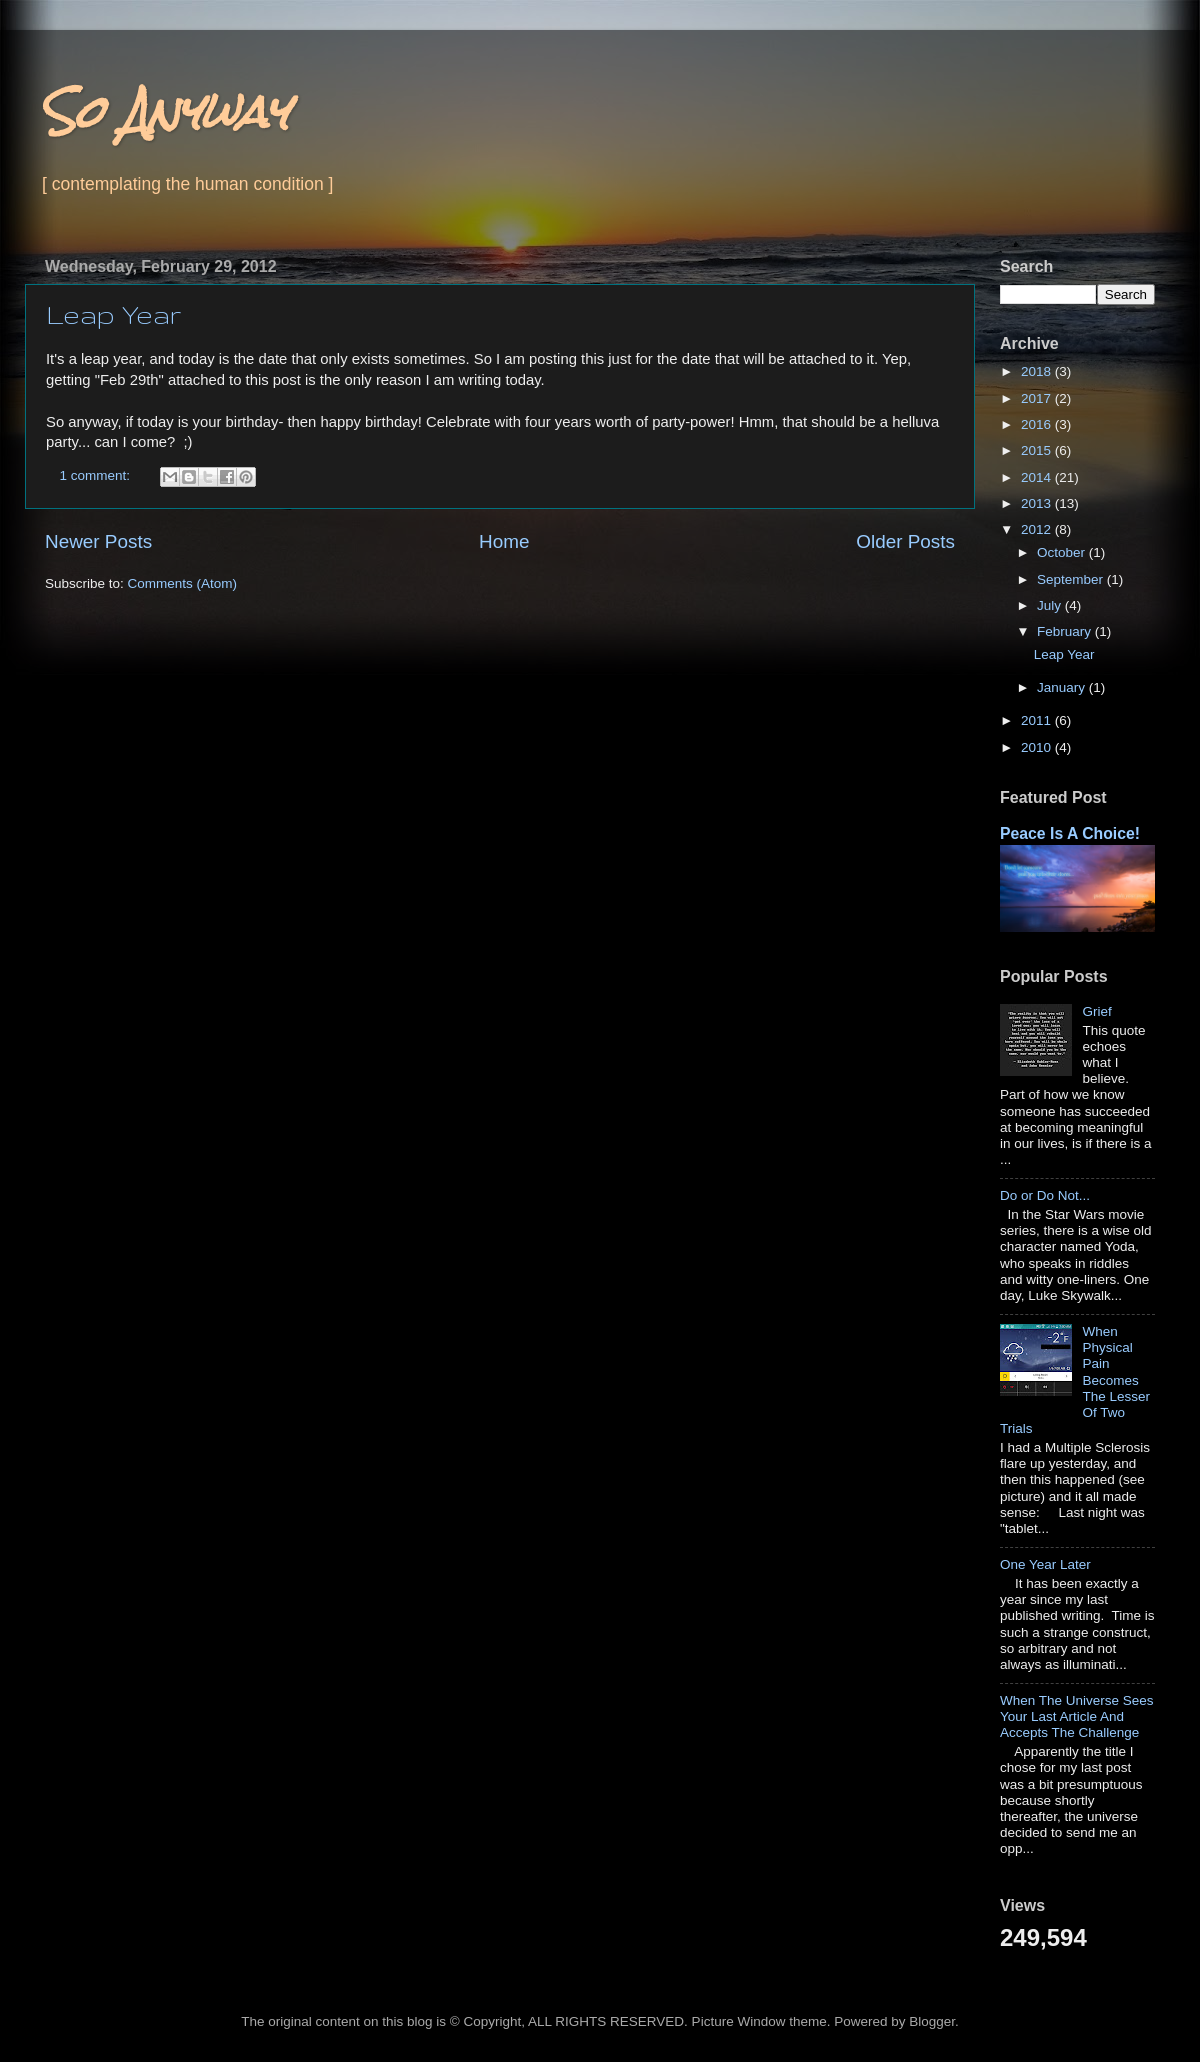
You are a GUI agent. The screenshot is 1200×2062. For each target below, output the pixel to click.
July (1051, 605)
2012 (1038, 529)
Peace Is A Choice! (1070, 833)
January (1063, 687)
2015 (1038, 450)
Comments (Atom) (183, 583)
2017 (1038, 398)
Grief (1096, 1011)
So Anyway (164, 111)
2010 (1038, 747)
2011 (1038, 720)
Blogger (932, 2021)
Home (504, 541)
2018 (1038, 371)
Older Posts (905, 541)
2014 (1038, 477)
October (1063, 552)
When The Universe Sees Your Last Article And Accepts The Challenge (1077, 1716)
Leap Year (113, 314)
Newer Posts (98, 541)
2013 (1038, 503)
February (1066, 631)
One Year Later (1045, 1564)
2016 (1038, 424)
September (1072, 579)
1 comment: (97, 475)
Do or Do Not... (1045, 1195)
